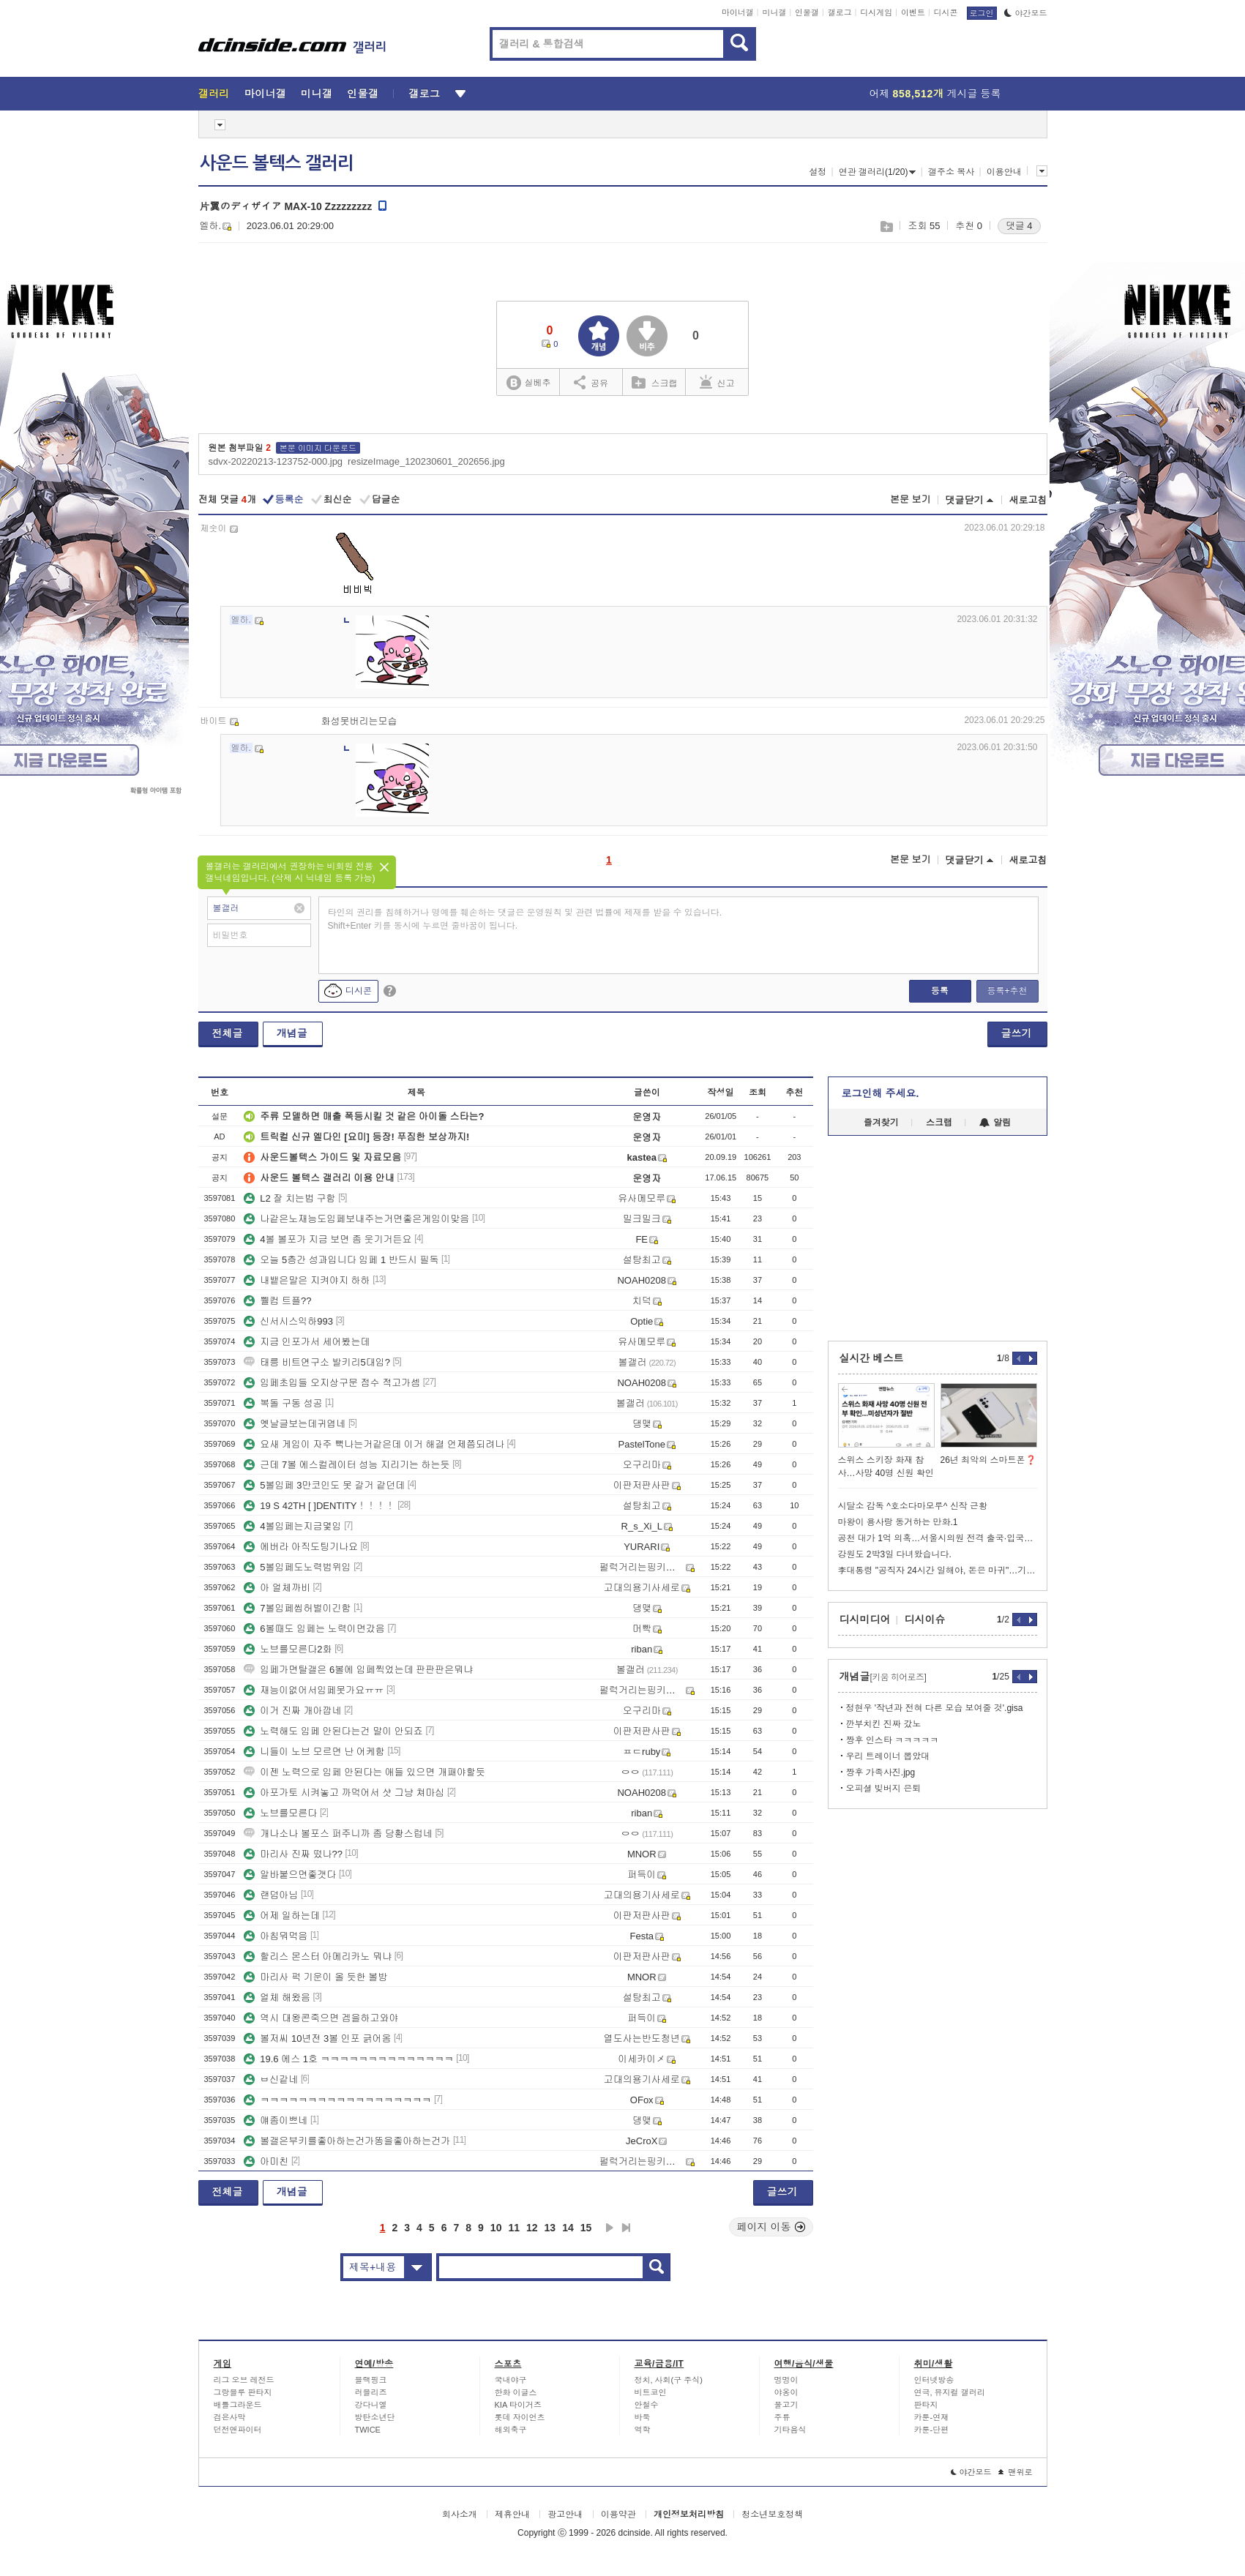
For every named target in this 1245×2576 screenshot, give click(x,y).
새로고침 (1028, 500)
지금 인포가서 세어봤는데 (307, 1341)
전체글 (227, 1033)
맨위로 (1015, 2472)
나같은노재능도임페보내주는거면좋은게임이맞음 (356, 1218)
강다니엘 (371, 2404)
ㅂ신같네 (271, 2079)
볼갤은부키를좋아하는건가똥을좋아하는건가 (347, 2140)
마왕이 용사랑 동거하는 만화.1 (898, 1522)
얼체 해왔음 (277, 1997)
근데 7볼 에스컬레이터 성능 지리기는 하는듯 (346, 1464)
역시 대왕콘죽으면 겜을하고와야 (321, 2017)
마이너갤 (738, 12)
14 (568, 2228)
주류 (782, 2417)
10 (496, 2228)
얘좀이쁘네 (275, 2120)
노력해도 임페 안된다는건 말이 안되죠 (333, 1731)
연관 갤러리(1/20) (877, 172)
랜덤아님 (271, 1895)
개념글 (292, 1033)
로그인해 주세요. (880, 1093)
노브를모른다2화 (288, 1649)
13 (550, 2228)
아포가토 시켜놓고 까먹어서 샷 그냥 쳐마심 (344, 1792)
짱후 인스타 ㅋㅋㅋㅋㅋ (892, 1740)
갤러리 (214, 94)
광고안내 (565, 2514)
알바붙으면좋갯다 (290, 1874)
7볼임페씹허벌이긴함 (297, 1608)
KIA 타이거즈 (518, 2404)
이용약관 (618, 2514)
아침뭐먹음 (275, 1936)
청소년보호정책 (772, 2514)
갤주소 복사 (951, 172)
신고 (717, 382)
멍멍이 (786, 2379)
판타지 (926, 2404)
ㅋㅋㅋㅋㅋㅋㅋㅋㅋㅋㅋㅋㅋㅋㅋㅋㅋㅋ (337, 2099)
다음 (609, 2228)
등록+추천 (1007, 991)
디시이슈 (925, 1619)
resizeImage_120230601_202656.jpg (426, 461)
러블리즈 (371, 2392)
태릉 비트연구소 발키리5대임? (317, 1362)
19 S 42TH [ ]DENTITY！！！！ (319, 1505)
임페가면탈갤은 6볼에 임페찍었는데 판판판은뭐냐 (358, 1669)
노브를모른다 (280, 1813)
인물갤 (807, 12)
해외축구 (511, 2429)
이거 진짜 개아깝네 (292, 1710)
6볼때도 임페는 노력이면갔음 (314, 1628)
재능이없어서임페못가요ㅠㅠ (314, 1690)
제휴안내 (512, 2514)
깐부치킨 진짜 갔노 (883, 1724)
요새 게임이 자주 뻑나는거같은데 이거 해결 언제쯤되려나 (374, 1444)
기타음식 (790, 2429)
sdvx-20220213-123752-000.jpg (276, 461)
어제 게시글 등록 (935, 94)
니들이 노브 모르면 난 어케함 (314, 1751)
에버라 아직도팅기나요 (301, 1546)
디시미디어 (865, 1619)
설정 (817, 172)
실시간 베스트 (872, 1358)
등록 (940, 991)
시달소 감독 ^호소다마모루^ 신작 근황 (913, 1506)
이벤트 (913, 12)
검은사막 (230, 2417)
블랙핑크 (371, 2379)
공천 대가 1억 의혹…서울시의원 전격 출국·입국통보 (937, 1538)
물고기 (786, 2404)
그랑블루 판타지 (243, 2392)
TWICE (368, 2429)
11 (514, 2228)
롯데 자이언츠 (520, 2417)
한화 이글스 (516, 2392)
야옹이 (786, 2392)
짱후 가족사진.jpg (881, 1772)
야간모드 (1025, 13)
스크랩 (886, 226)
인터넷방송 (934, 2379)
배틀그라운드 (238, 2404)
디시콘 (946, 12)
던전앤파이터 (238, 2429)
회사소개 (459, 2514)
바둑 (643, 2417)
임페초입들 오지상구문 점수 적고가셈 (332, 1382)
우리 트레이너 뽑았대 (888, 1756)
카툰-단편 (931, 2429)
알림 (995, 1122)
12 (532, 2228)
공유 (591, 382)
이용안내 (1004, 172)
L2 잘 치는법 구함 (289, 1198)
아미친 (266, 2161)
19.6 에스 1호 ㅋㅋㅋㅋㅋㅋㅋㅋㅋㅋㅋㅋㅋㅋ (348, 2058)
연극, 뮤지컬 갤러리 (949, 2392)
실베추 (528, 383)
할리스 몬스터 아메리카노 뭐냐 (318, 1956)
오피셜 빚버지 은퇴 (883, 1788)
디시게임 (876, 12)
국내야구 (511, 2379)
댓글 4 (1019, 225)
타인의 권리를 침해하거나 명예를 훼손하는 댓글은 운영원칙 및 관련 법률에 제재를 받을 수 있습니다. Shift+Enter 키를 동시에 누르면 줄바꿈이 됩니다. (525, 919)
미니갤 (774, 12)
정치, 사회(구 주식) (669, 2379)
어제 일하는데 (282, 1915)
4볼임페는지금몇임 (292, 1526)
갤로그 (840, 12)
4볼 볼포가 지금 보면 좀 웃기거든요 (327, 1239)
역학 (643, 2429)
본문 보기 (910, 499)
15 (586, 2228)
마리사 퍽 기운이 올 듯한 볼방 (315, 1977)
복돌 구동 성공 (283, 1403)
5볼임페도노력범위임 (297, 1567)
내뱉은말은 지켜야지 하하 (307, 1280)
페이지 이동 (771, 2227)
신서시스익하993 (288, 1321)
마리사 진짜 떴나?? (293, 1854)
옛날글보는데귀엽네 (294, 1423)
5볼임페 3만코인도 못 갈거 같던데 (324, 1485)
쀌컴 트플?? (277, 1300)
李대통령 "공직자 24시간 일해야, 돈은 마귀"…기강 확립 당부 (937, 1570)
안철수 (647, 2404)
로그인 (982, 13)
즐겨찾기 (881, 1122)
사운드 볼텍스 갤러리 (277, 163)
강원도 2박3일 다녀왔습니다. (894, 1554)
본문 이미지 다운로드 (318, 447)
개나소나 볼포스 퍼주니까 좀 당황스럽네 (338, 1833)
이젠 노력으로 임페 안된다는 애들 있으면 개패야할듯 (364, 1772)
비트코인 (651, 2392)
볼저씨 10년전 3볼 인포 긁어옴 (317, 2038)
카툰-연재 (931, 2417)
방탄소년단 (375, 2417)
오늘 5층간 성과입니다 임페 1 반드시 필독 (341, 1259)
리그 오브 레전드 (244, 2379)
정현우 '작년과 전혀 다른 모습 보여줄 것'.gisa (934, 1708)
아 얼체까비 (277, 1587)
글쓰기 (1016, 1033)
